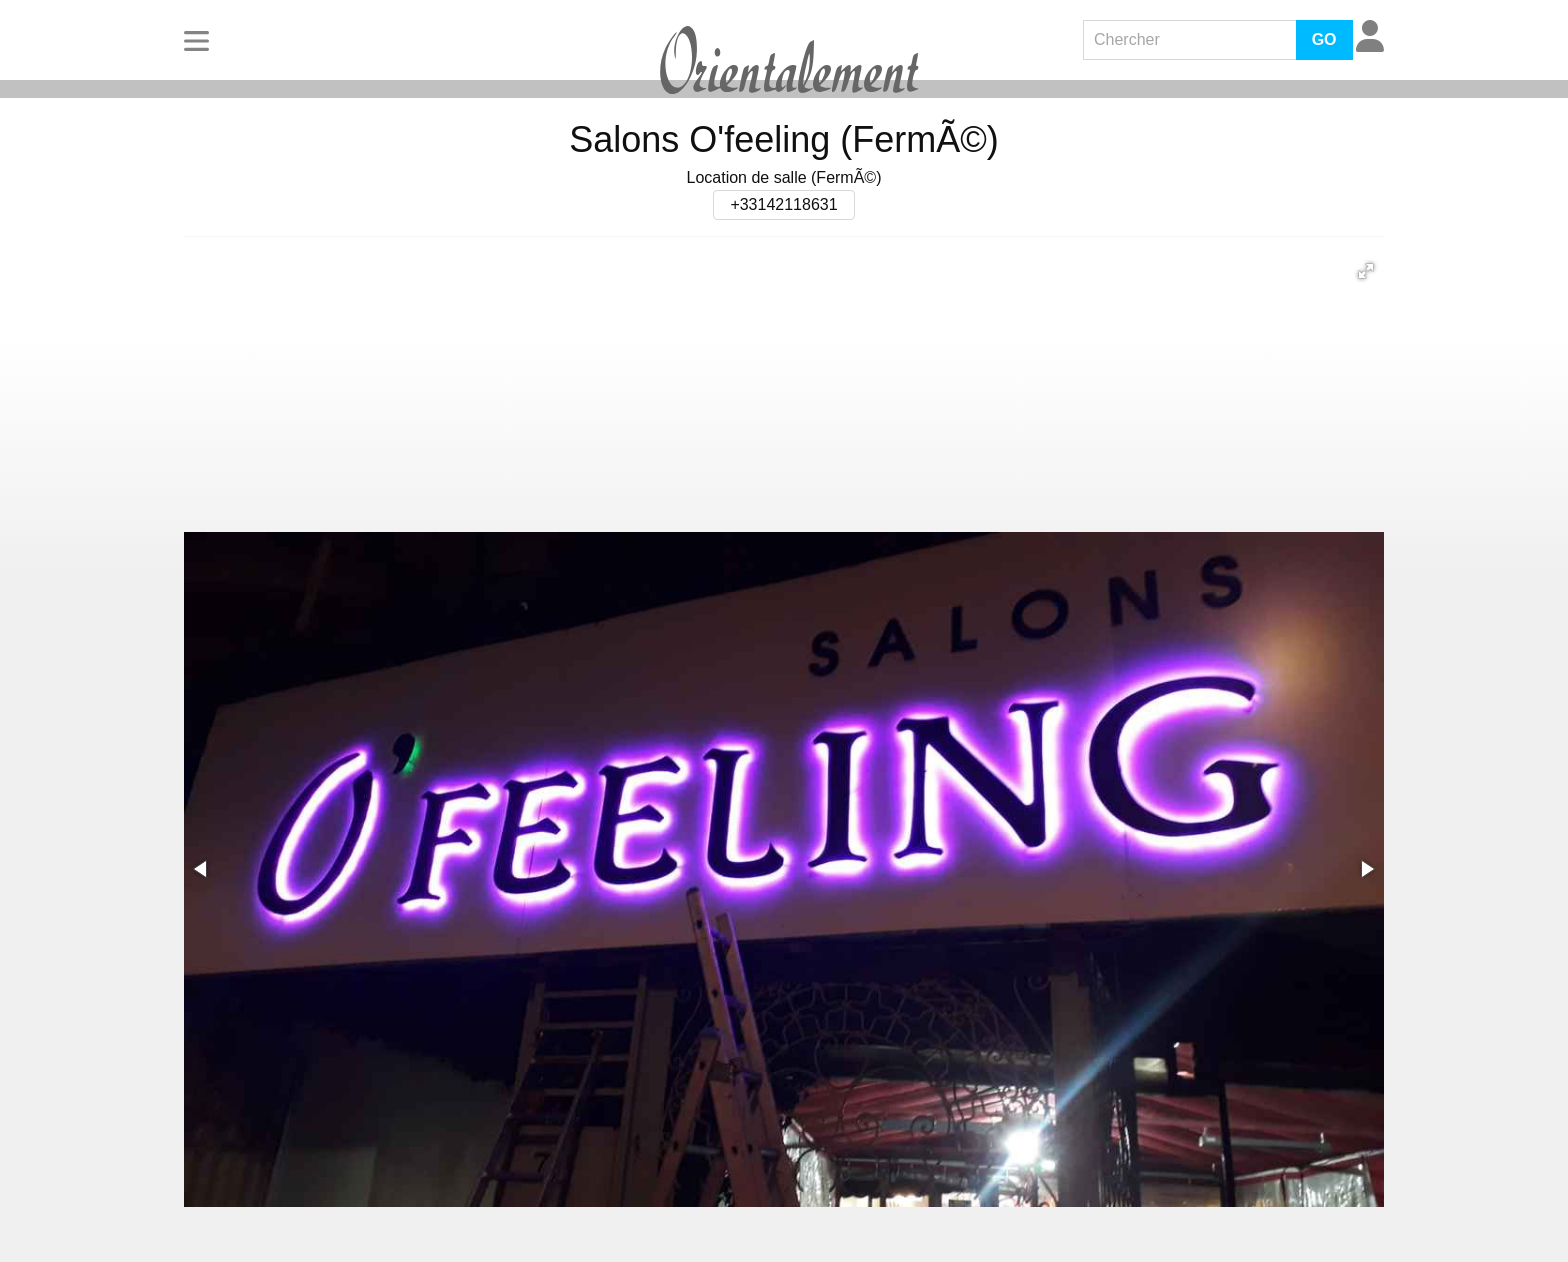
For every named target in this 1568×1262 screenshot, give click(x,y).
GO (1324, 39)
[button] (1366, 271)
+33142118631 (783, 204)
